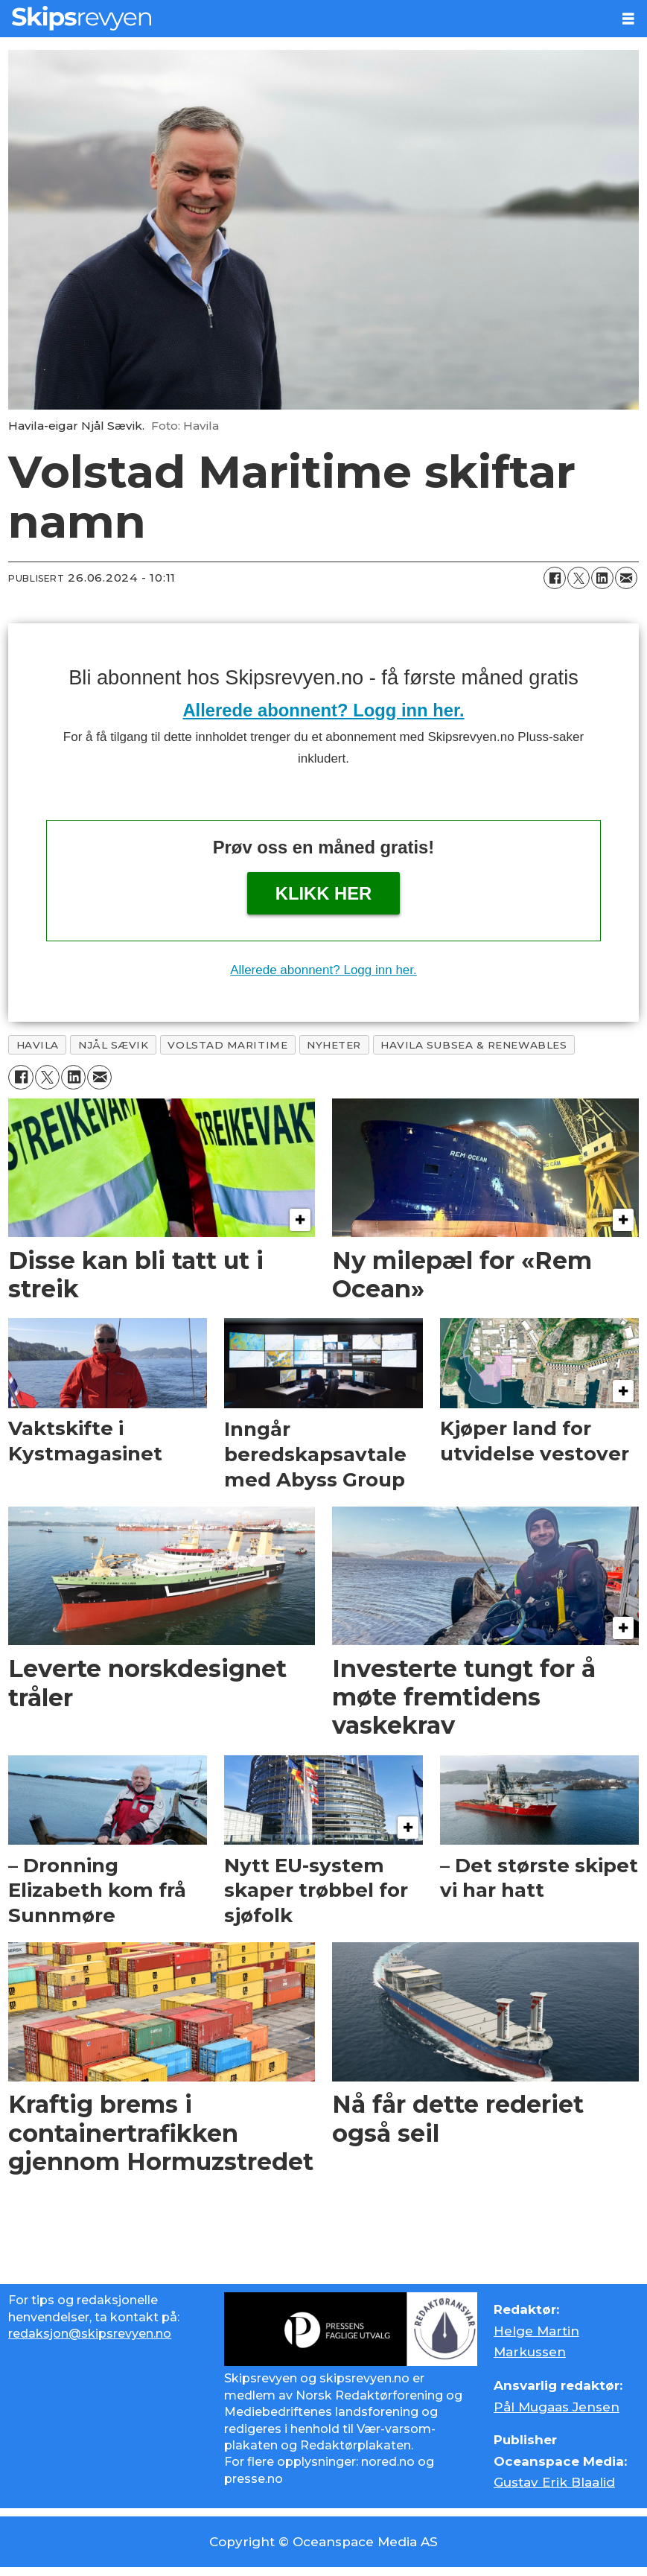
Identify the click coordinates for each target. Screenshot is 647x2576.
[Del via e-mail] (626, 578)
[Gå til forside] (81, 18)
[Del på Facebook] (555, 578)
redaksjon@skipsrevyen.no (89, 2334)
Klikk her (323, 893)
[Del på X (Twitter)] (578, 578)
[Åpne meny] (628, 19)
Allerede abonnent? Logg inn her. (323, 710)
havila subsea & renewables (473, 1045)
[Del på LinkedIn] (602, 578)
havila (37, 1045)
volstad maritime (227, 1045)
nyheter (334, 1045)
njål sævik (113, 1045)
